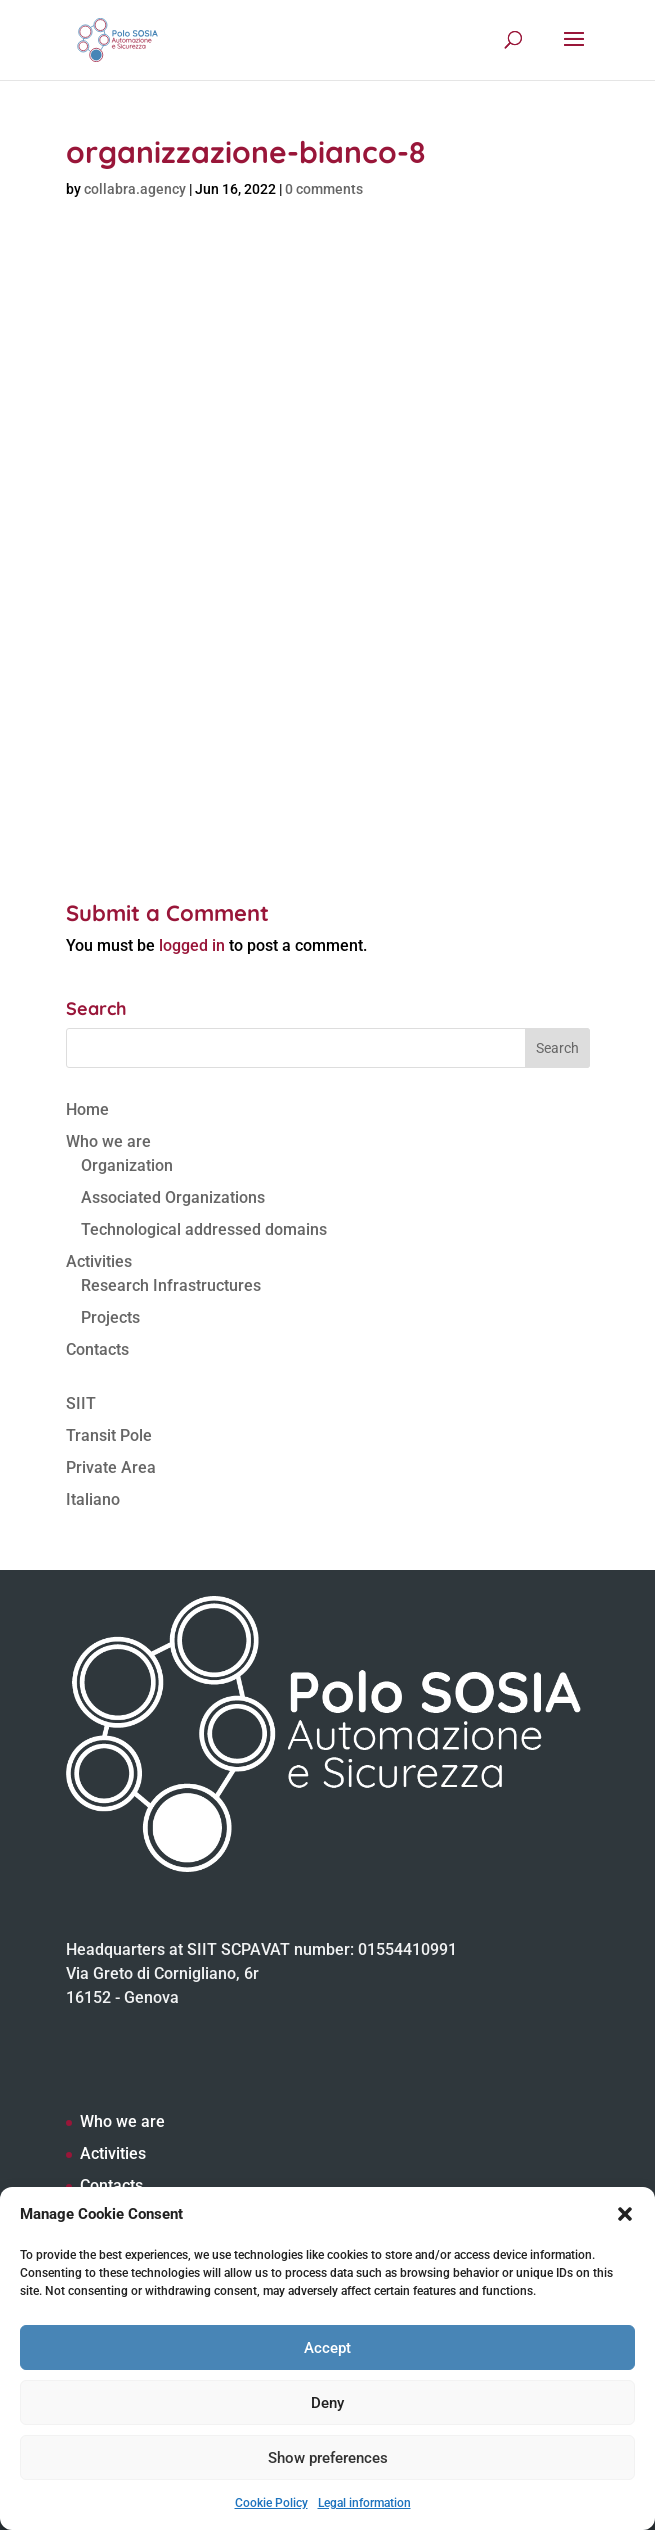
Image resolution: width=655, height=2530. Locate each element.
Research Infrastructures (171, 1285)
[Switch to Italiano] (328, 1500)
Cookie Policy (271, 2503)
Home (87, 1109)
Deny (327, 2403)
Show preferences (328, 2458)
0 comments (324, 189)
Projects (110, 1317)
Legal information (364, 2503)
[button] (625, 2214)
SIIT (81, 1403)
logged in (192, 945)
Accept (327, 2348)
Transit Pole (109, 1435)
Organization (127, 1165)
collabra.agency (135, 189)
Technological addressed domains (204, 1229)
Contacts (97, 1349)
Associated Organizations (173, 1197)
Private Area (111, 1467)
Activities (99, 1261)
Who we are (108, 1141)
